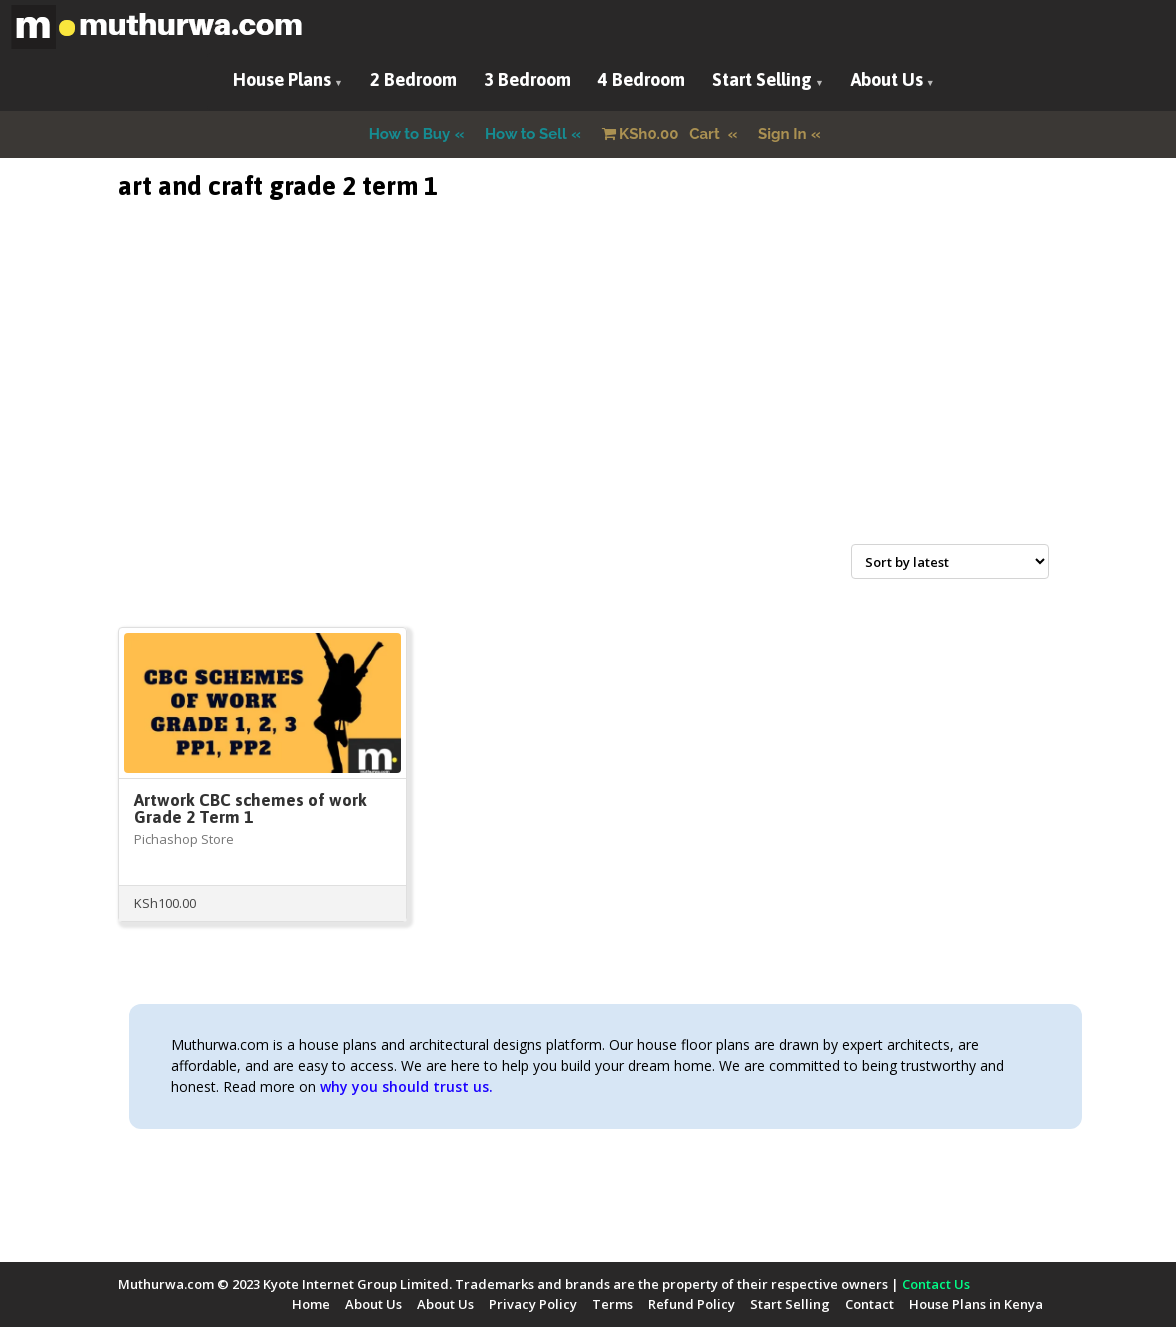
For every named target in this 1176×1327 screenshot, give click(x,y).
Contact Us (936, 1284)
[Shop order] (950, 561)
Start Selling (762, 79)
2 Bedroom (413, 79)
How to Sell (526, 134)
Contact (869, 1304)
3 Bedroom (527, 79)
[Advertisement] (588, 396)
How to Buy (410, 134)
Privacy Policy (533, 1304)
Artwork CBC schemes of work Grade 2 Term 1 (250, 808)
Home (311, 1304)
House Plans (282, 79)
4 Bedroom (641, 79)
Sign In (782, 134)
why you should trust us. (406, 1086)
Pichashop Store (184, 839)
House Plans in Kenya (976, 1304)
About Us (887, 79)
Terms (612, 1304)
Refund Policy (691, 1304)
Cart (663, 134)
